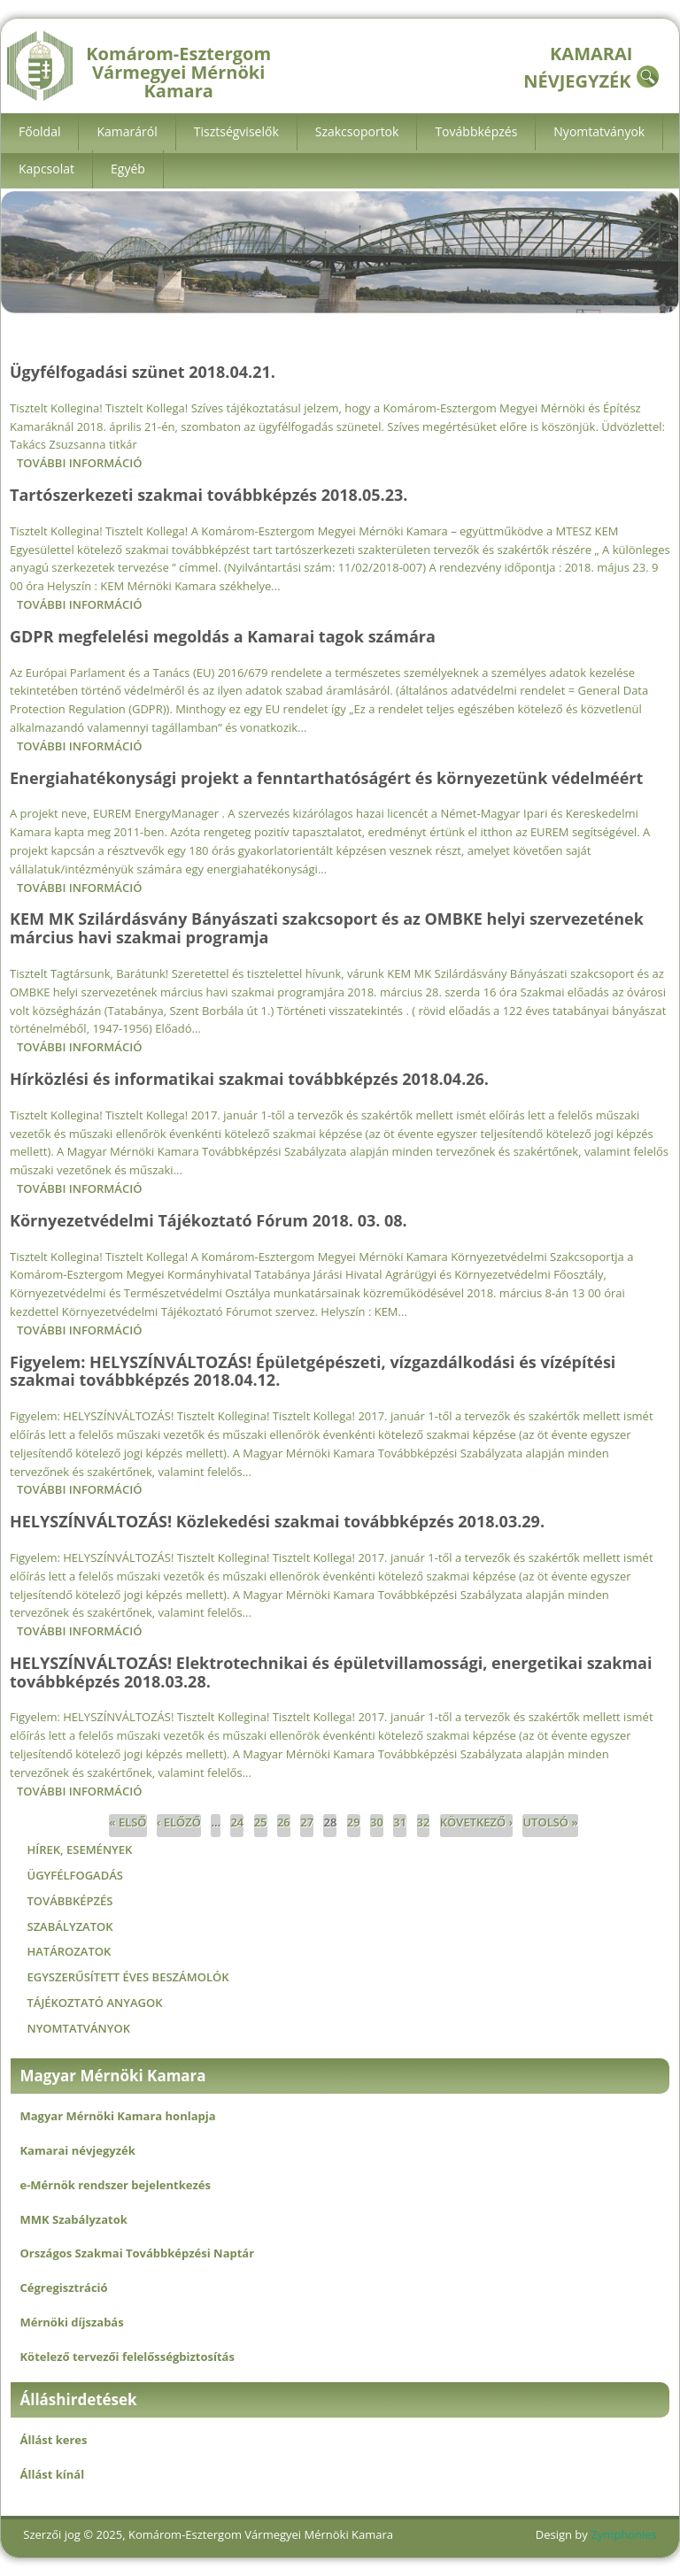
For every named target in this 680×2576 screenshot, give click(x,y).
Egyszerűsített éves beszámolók (127, 1977)
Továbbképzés (476, 131)
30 (376, 1822)
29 (353, 1822)
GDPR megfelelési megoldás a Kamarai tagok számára (223, 636)
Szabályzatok (69, 1926)
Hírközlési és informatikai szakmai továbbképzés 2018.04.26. (249, 1078)
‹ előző (179, 1822)
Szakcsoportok (357, 131)
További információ (79, 463)
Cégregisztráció (63, 2287)
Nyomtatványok (599, 131)
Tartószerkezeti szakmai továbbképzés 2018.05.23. (208, 494)
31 (399, 1822)
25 (260, 1822)
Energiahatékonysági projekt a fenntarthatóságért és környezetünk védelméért (326, 777)
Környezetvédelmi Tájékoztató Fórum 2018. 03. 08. (208, 1220)
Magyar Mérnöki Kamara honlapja (117, 2116)
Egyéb (128, 168)
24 (236, 1822)
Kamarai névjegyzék (77, 2150)
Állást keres (53, 2440)
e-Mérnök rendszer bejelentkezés (114, 2185)
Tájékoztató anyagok (94, 2003)
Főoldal (39, 131)
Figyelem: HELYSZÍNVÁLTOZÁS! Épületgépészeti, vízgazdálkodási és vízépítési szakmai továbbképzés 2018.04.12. (312, 1371)
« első (127, 1822)
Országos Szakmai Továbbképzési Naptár (136, 2253)
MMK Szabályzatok (73, 2219)
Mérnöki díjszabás (71, 2322)
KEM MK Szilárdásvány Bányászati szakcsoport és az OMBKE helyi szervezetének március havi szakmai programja (327, 928)
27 (306, 1822)
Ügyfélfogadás (74, 1875)
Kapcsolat (46, 168)
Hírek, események (79, 1849)
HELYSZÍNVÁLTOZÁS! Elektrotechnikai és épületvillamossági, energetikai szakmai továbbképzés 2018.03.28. (331, 1672)
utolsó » (549, 1822)
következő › (476, 1822)
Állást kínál (51, 2474)
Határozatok (69, 1951)
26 (283, 1822)
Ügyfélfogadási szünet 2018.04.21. (142, 371)
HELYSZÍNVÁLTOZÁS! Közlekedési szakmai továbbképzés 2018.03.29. (277, 1521)
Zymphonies (623, 2534)
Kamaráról (127, 131)
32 (423, 1822)
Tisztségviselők (236, 131)
